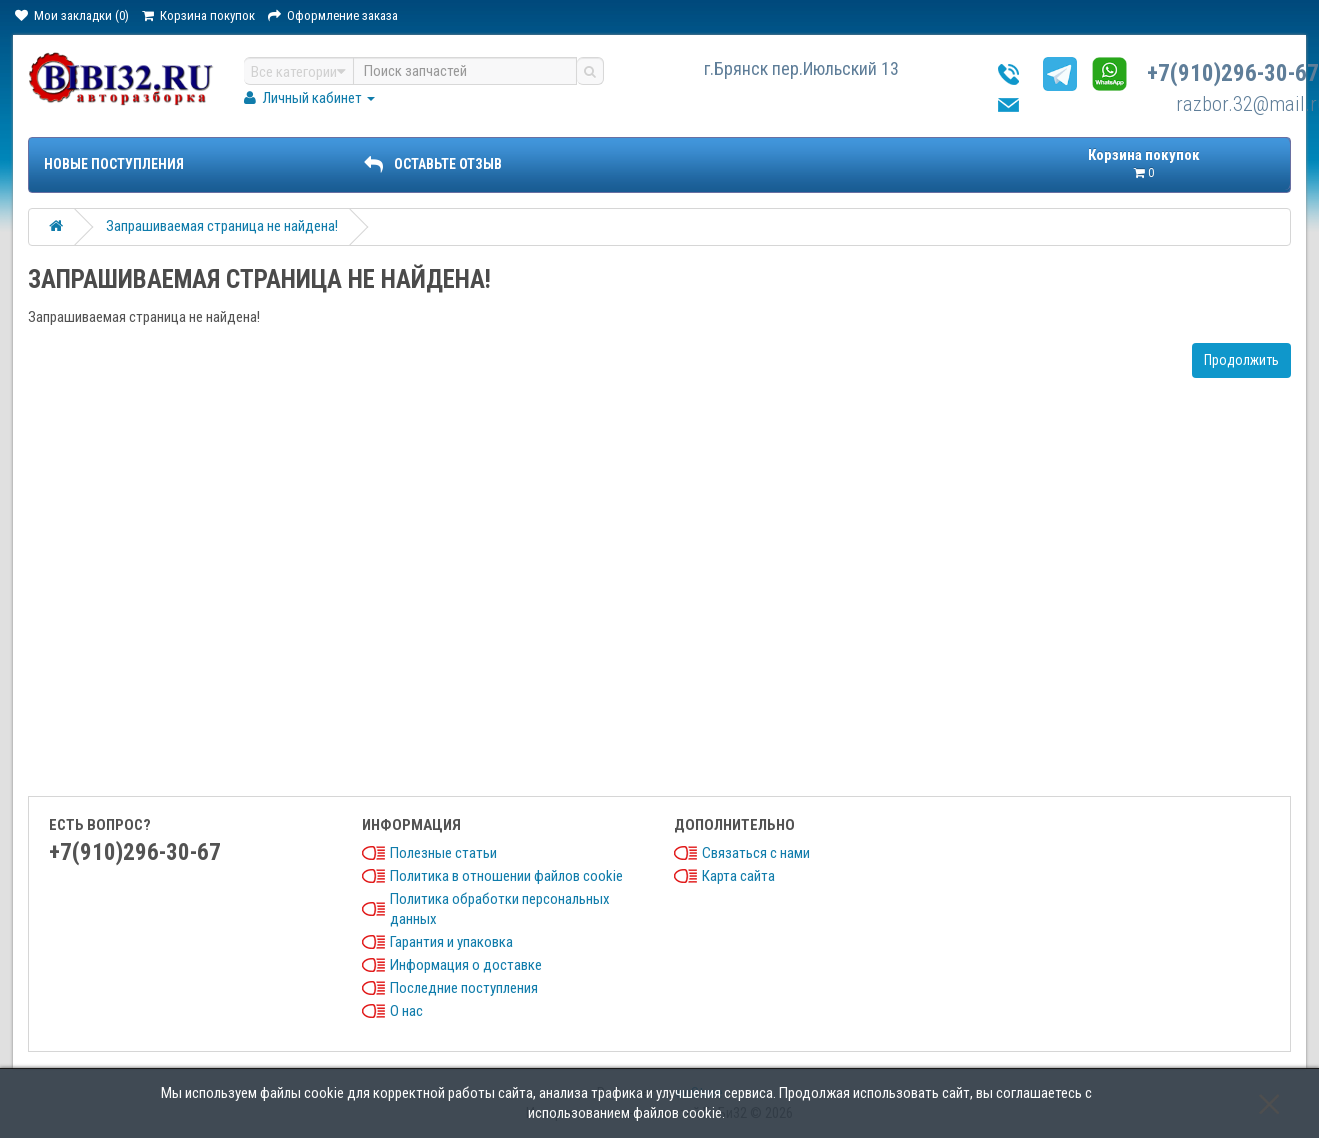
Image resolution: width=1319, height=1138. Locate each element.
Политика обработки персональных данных (500, 909)
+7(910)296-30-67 (1233, 73)
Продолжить (1241, 360)
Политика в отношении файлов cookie (506, 876)
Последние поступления (464, 988)
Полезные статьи (443, 853)
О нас (406, 1011)
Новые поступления (114, 164)
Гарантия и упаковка (451, 942)
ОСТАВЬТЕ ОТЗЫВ (433, 164)
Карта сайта (738, 876)
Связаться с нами (756, 853)
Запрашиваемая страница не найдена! (222, 226)
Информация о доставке (466, 965)
